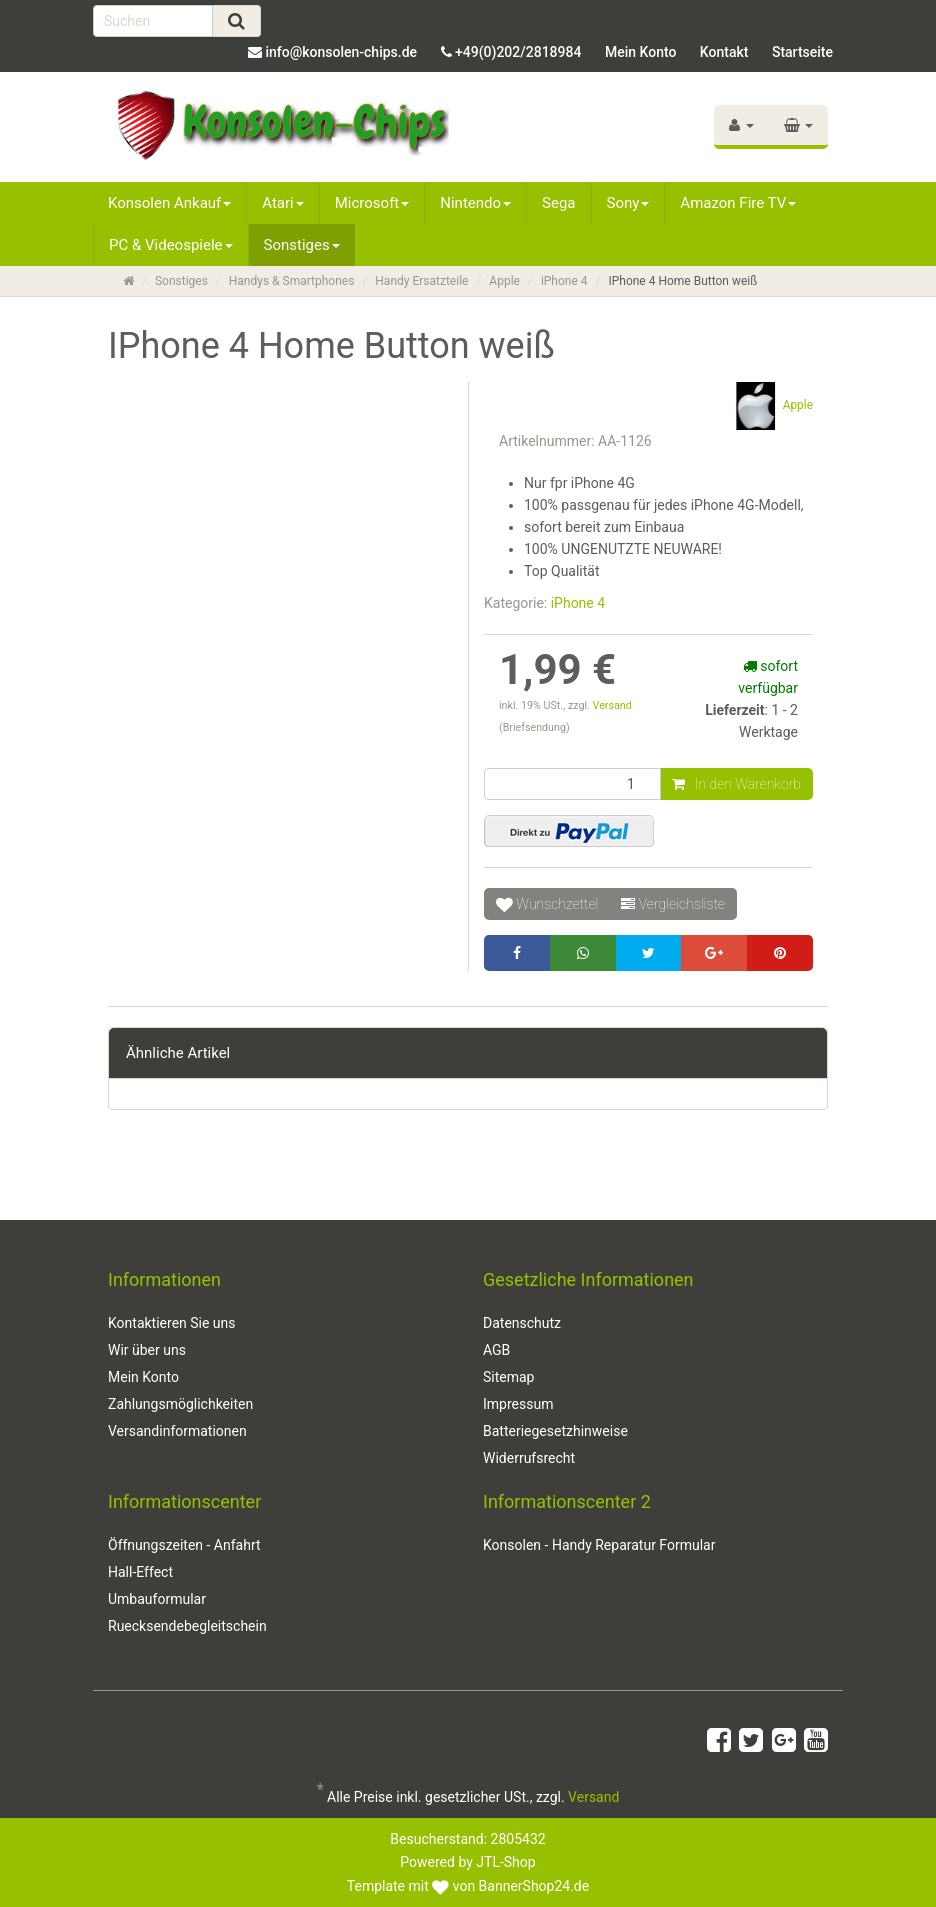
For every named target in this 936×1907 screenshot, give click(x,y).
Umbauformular (157, 1599)
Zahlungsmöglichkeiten (180, 1404)
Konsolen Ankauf (169, 203)
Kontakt (724, 52)
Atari (282, 203)
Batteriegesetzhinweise (555, 1431)
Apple (504, 281)
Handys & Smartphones (292, 281)
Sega (558, 203)
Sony (628, 203)
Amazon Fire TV (738, 203)
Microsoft (372, 203)
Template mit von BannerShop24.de (468, 1886)
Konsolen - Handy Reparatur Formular (599, 1545)
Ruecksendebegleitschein (187, 1626)
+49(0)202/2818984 (518, 52)
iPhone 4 (564, 281)
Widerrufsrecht (529, 1458)
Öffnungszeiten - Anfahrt (184, 1545)
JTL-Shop (505, 1862)
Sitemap (508, 1377)
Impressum (518, 1404)
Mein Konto (640, 52)
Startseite (802, 52)
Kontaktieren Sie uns (172, 1323)
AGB (496, 1350)
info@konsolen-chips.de (341, 52)
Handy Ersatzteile (421, 281)
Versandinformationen (177, 1431)
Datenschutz (522, 1323)
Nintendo (475, 203)
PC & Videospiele (171, 245)
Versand (612, 705)
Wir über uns (147, 1350)
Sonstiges (302, 245)
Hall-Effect (140, 1572)
